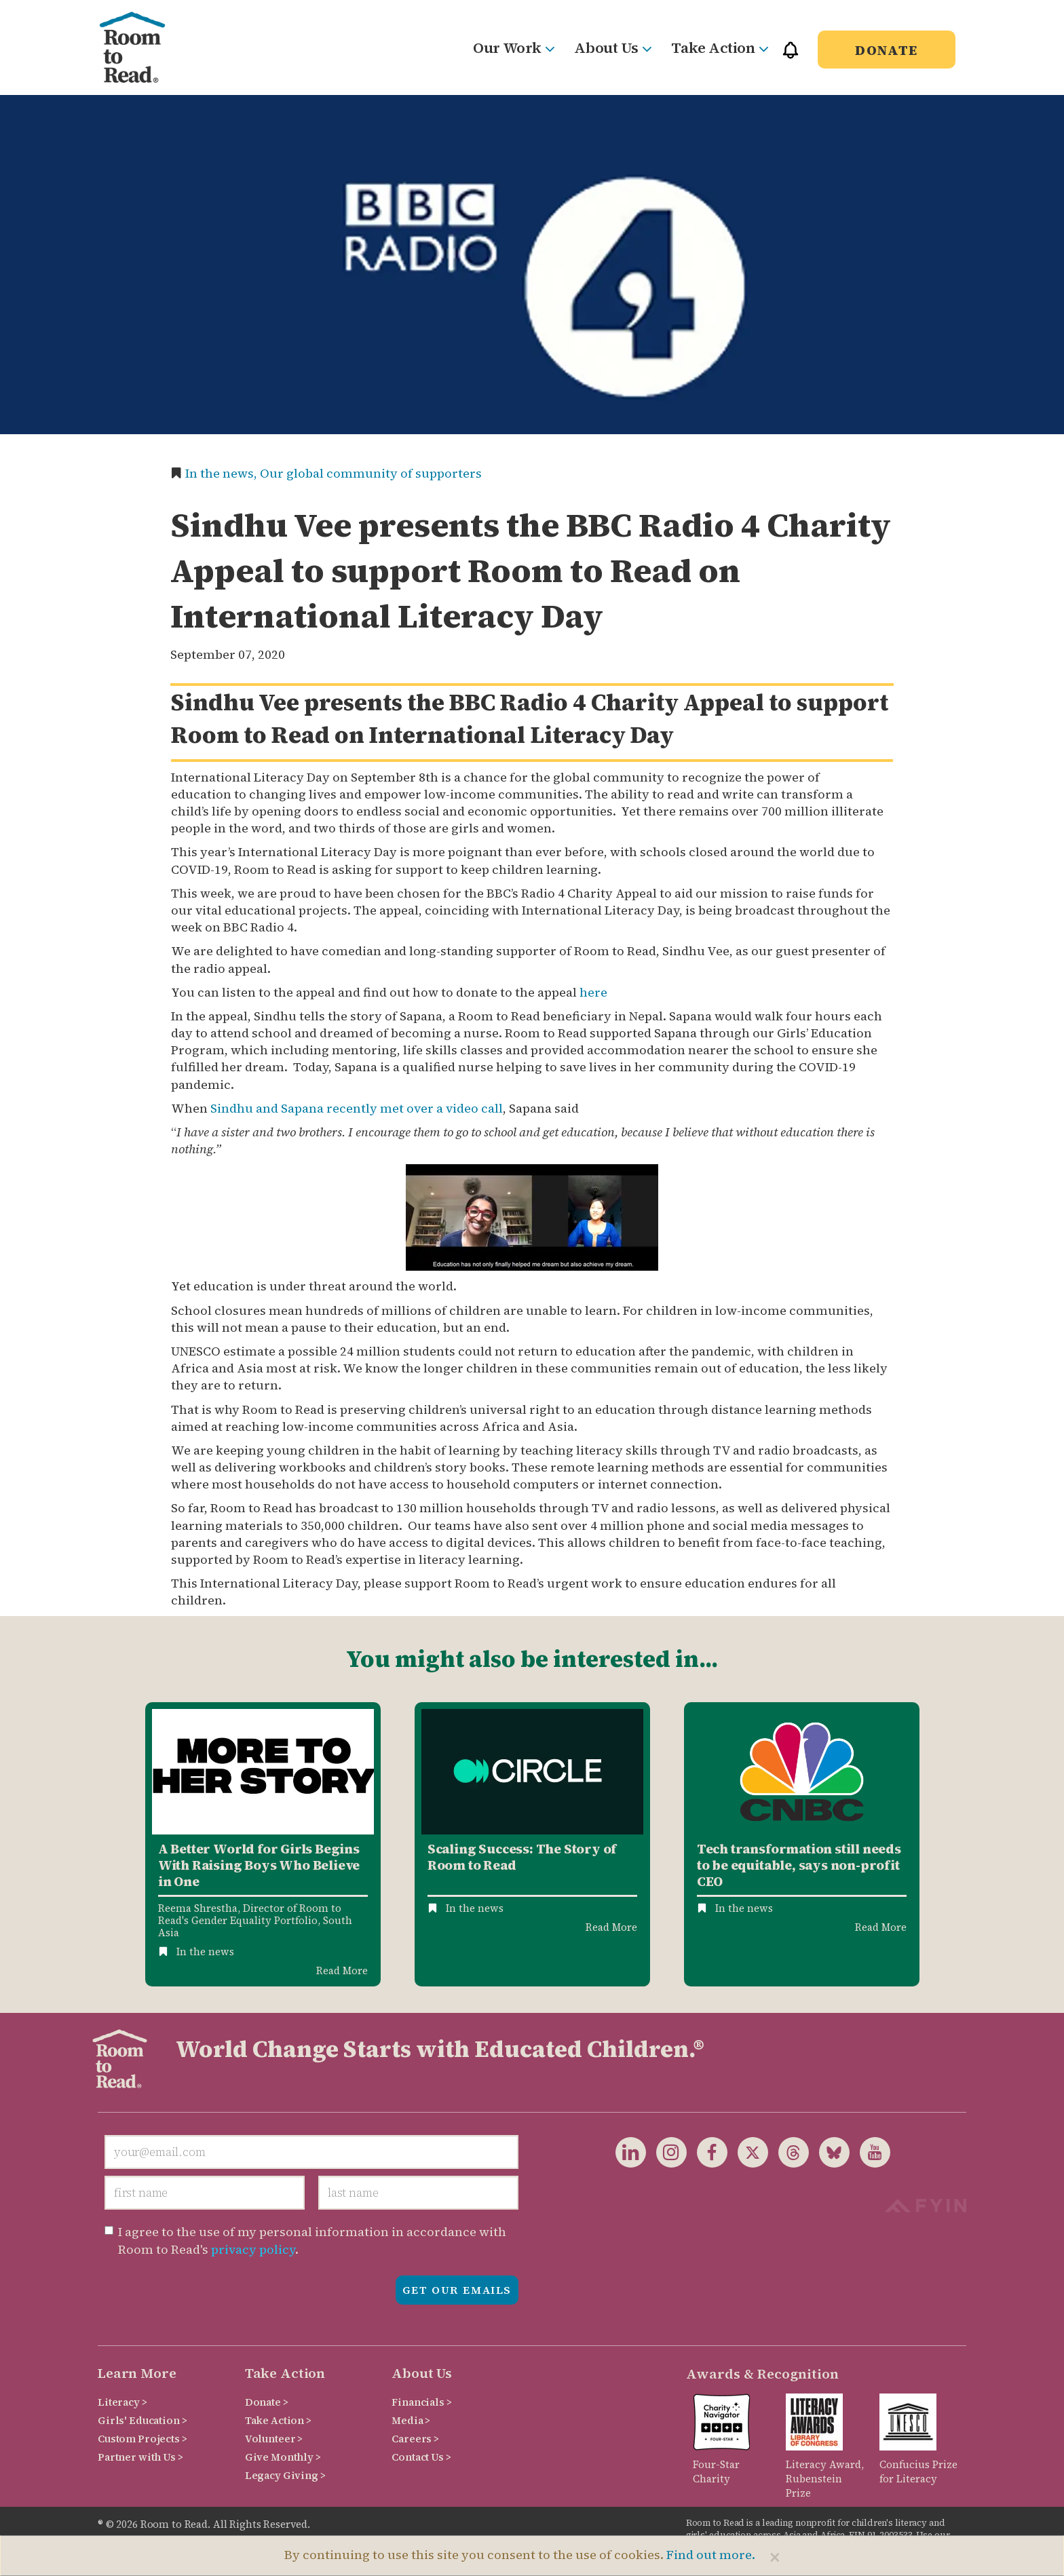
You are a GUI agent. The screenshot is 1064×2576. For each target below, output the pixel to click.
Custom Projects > (142, 2438)
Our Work (513, 47)
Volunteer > (274, 2438)
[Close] (775, 2557)
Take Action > (278, 2420)
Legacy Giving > (285, 2475)
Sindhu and (245, 1108)
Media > (411, 2420)
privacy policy (253, 2249)
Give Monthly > (283, 2457)
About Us (612, 47)
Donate (886, 50)
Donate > (266, 2402)
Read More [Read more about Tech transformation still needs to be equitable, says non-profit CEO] (881, 1927)
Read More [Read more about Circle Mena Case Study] (611, 1927)
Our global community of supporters (371, 473)
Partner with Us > (140, 2457)
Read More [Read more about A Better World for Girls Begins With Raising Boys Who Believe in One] (342, 1970)
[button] (790, 55)
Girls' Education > (142, 2420)
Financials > (421, 2402)
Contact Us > (421, 2457)
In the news (205, 1951)
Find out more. (710, 2554)
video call (474, 1108)
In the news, (222, 473)
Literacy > (122, 2402)
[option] (263, 1844)
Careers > (415, 2438)
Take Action (719, 47)
